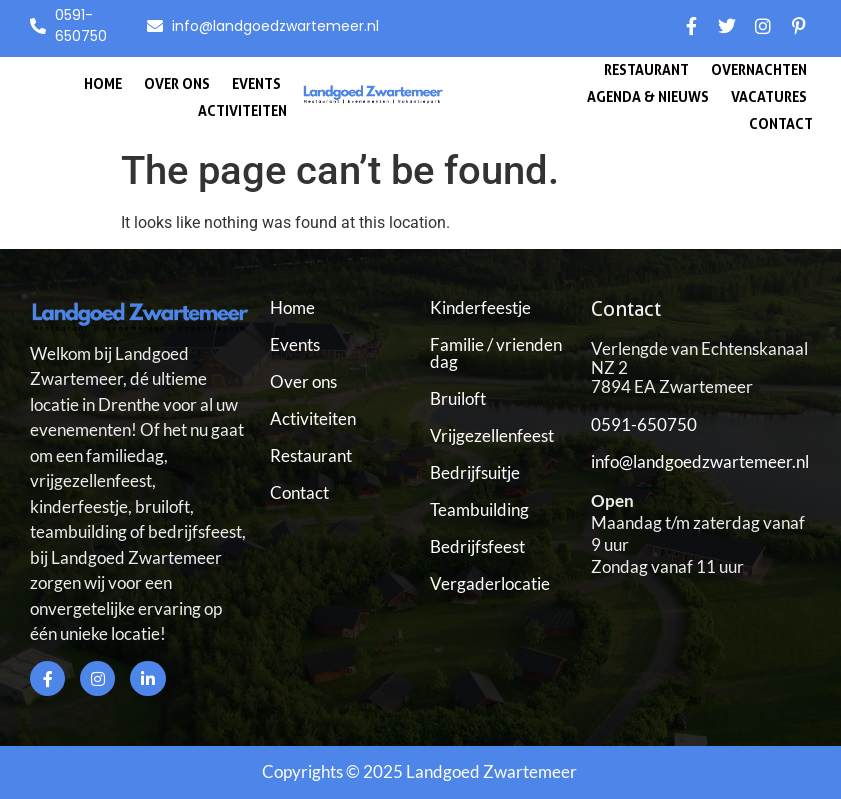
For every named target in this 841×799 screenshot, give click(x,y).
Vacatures (769, 96)
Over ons (177, 83)
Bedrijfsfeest (477, 546)
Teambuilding (479, 509)
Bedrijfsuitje (475, 472)
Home (103, 83)
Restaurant (646, 69)
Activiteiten (242, 110)
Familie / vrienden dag (496, 353)
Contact (781, 123)
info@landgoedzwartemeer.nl (700, 461)
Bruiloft (458, 398)
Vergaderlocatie (490, 583)
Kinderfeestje (480, 307)
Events (256, 83)
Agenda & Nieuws (648, 96)
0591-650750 (644, 424)
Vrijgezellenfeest (492, 435)
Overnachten (759, 69)
